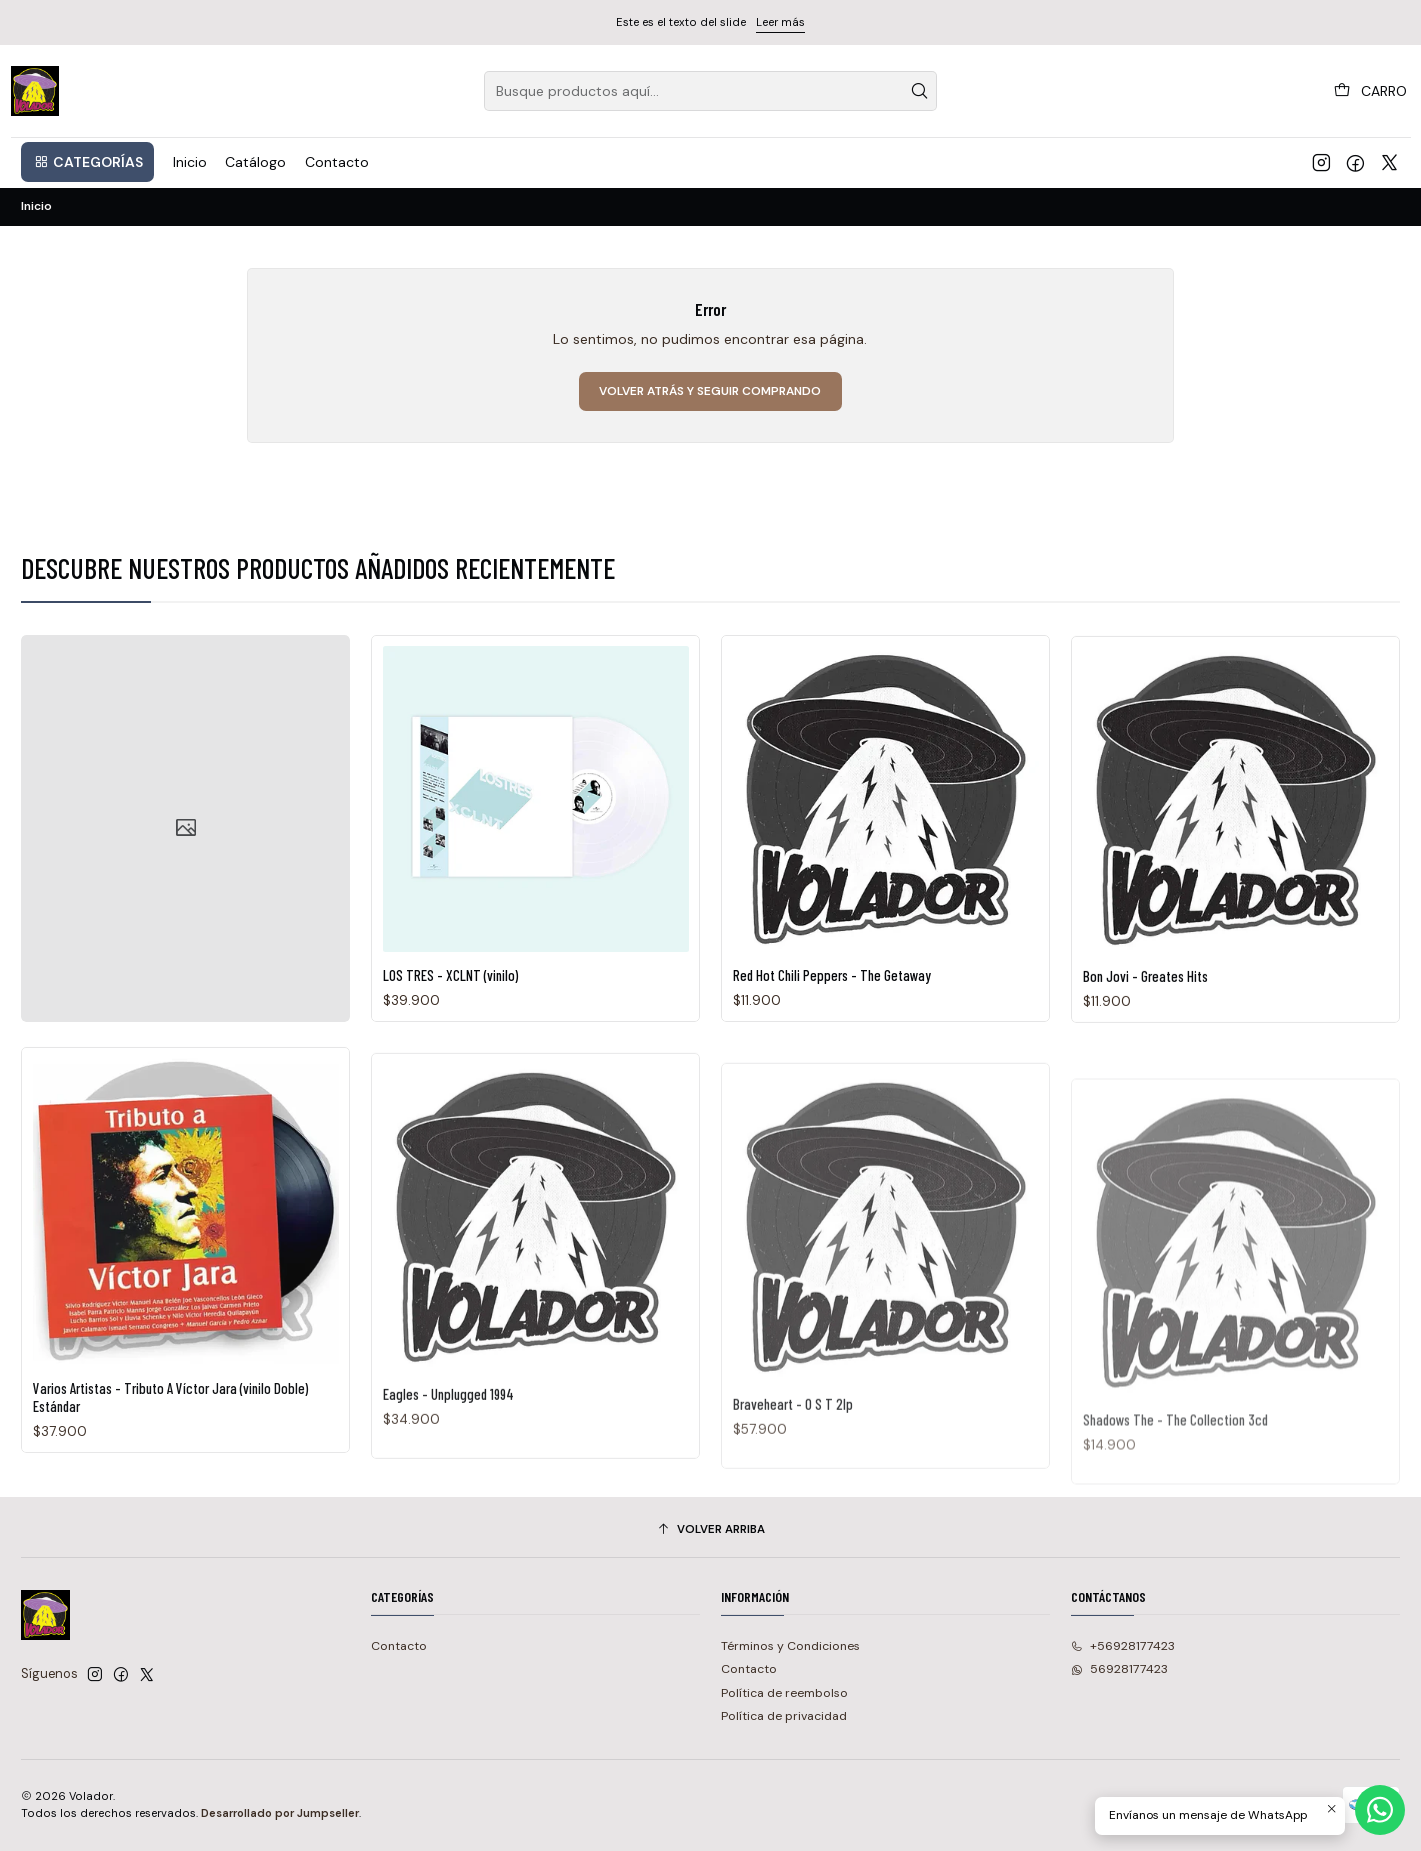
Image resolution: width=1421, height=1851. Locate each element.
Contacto (399, 1646)
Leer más (780, 22)
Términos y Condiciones (790, 1646)
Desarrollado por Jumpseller (280, 1813)
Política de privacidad (784, 1716)
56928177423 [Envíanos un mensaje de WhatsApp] (1119, 1669)
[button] (87, 162)
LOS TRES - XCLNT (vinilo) (450, 1062)
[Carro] (1371, 91)
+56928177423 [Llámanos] (1123, 1646)
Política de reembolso (784, 1693)
